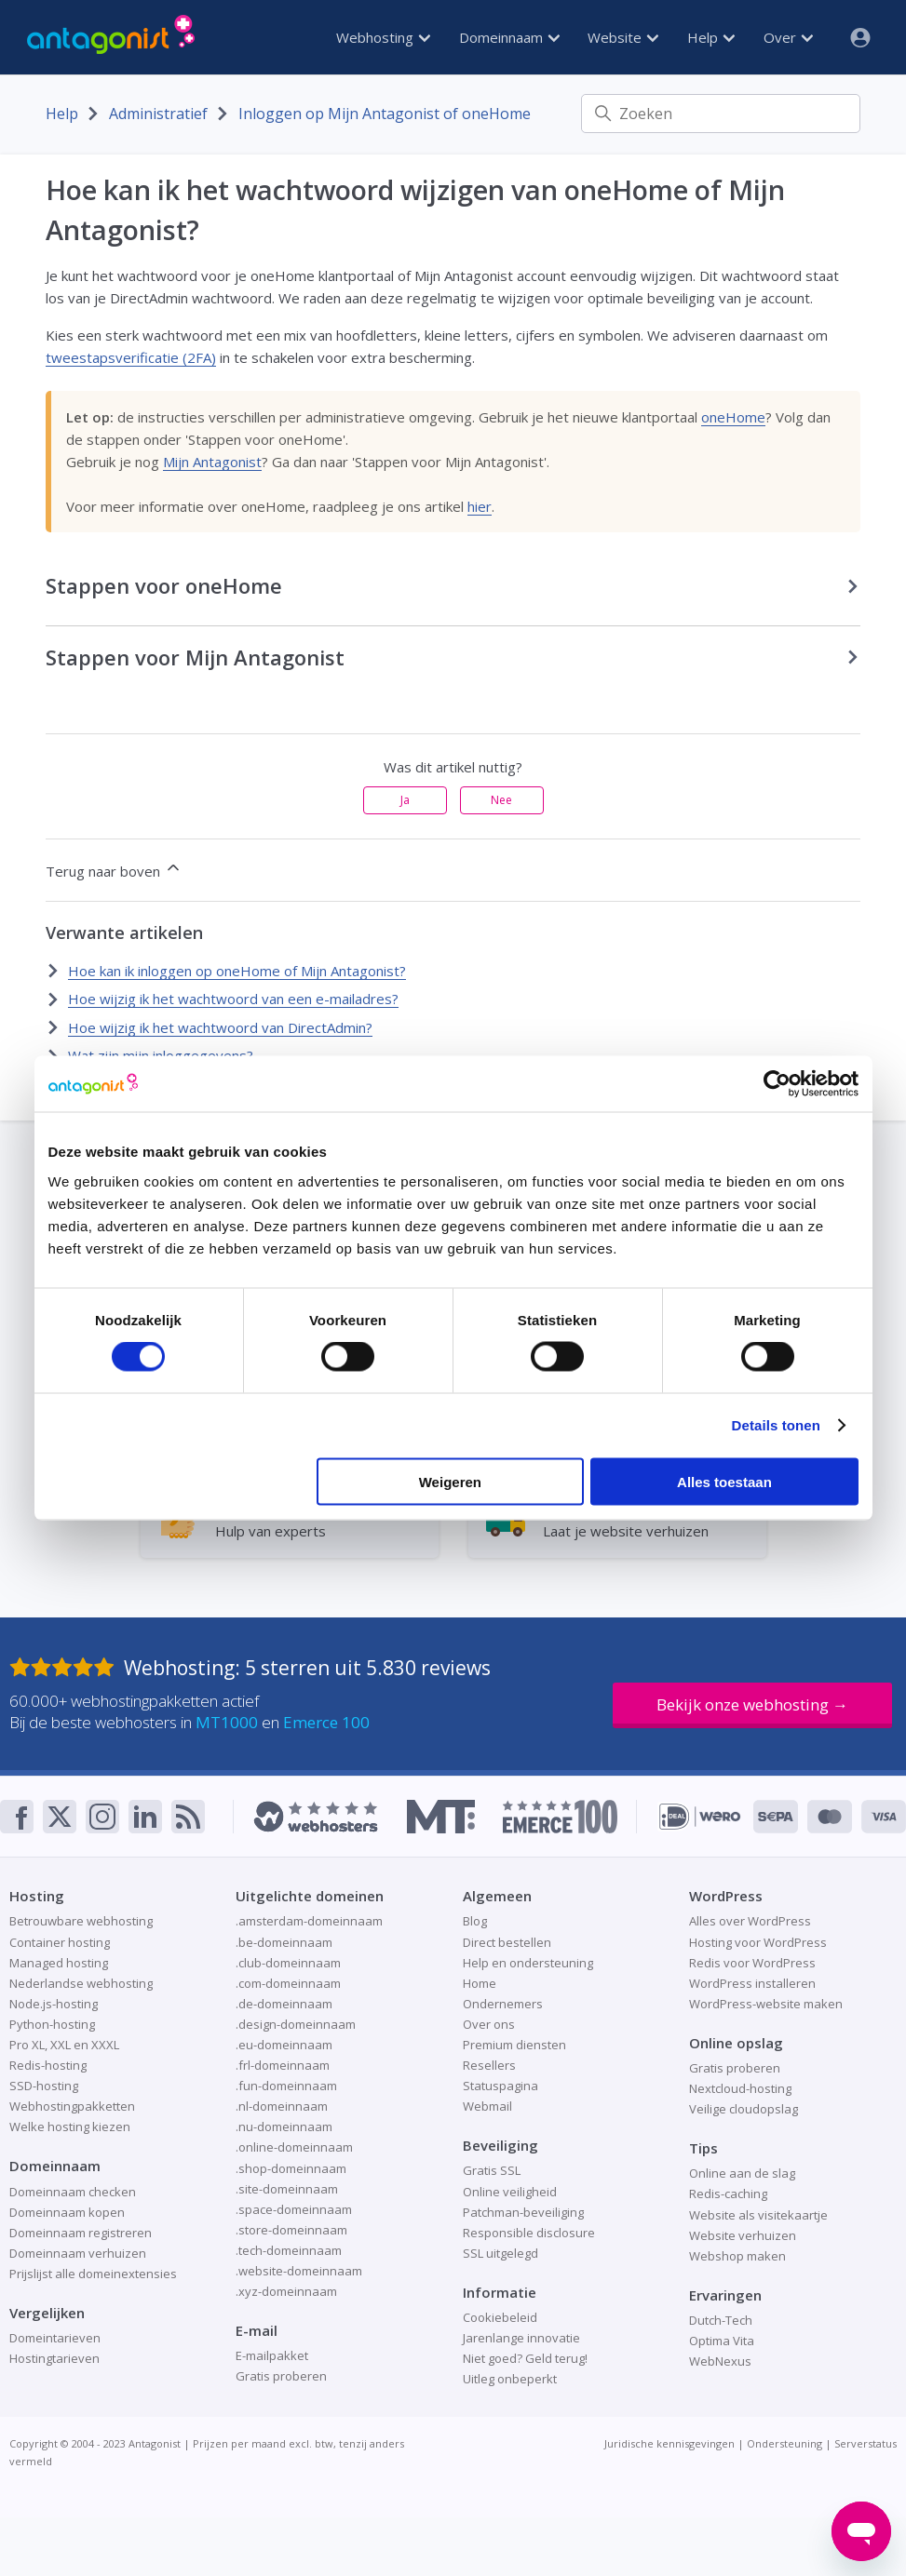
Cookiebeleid (500, 2317)
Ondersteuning (784, 2443)
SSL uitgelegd (500, 2253)
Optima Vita (721, 2340)
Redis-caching (728, 2193)
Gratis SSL (492, 2170)
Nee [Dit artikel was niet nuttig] (501, 800)
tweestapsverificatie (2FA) (131, 357)
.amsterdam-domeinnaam (309, 1920)
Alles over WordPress (750, 1920)
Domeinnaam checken (72, 2191)
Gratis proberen (281, 2376)
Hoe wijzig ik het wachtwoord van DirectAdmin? (220, 1027)
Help (711, 37)
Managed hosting (58, 1962)
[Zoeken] (720, 113)
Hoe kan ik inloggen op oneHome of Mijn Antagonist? (237, 970)
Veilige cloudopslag (743, 2108)
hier (479, 506)
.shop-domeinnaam (291, 2168)
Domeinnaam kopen (67, 2212)
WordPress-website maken (766, 2003)
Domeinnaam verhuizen (77, 2253)
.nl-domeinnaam (282, 2106)
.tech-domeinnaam (289, 2250)
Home (479, 1983)
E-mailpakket (272, 2355)
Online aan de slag (742, 2173)
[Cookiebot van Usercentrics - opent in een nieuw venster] (777, 1084)
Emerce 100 (326, 1722)
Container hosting (59, 1942)
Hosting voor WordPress (758, 1942)
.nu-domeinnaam (284, 2126)
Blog (475, 1920)
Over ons (489, 2024)
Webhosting (383, 37)
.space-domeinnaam (294, 2209)
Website (623, 37)
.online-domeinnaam (294, 2147)
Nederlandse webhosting (81, 1983)
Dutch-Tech (720, 2320)
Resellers (489, 2065)
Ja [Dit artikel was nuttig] (405, 800)
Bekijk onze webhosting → (752, 1704)
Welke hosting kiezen (69, 2126)
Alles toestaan (724, 1481)
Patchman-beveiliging (523, 2212)
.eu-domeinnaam (284, 2044)
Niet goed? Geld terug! (525, 2358)
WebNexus (720, 2361)
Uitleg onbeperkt (510, 2378)
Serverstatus (865, 2443)
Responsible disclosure (529, 2232)
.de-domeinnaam (284, 2003)
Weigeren (450, 1481)
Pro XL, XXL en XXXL (64, 2044)
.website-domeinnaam (299, 2270)
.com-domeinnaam (288, 1983)
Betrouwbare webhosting (81, 1920)
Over (788, 37)
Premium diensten (514, 2044)
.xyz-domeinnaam (286, 2291)
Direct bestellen (507, 1942)
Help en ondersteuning (528, 1962)
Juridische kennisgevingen (669, 2443)
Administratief (158, 113)
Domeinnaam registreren (80, 2232)
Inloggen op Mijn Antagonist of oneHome (384, 113)
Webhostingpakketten (72, 2106)
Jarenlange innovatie (521, 2337)
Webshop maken (737, 2255)
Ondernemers (503, 2003)
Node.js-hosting (53, 2003)
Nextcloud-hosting (740, 2088)
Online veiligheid (510, 2191)
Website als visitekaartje (758, 2215)
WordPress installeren (752, 1983)
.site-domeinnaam (287, 2188)
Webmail (487, 2106)
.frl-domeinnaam (283, 2065)
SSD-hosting (43, 2085)
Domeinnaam (509, 37)
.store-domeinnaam (291, 2229)
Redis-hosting (48, 2065)
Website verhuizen (742, 2235)
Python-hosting (52, 2024)
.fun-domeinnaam (286, 2085)
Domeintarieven (55, 2337)
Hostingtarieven (54, 2358)
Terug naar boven (114, 869)
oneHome (733, 417)
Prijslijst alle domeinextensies (93, 2273)
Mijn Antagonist (212, 461)
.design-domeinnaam (296, 2024)
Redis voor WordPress (752, 1962)
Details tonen (776, 1425)
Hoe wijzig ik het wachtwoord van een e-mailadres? (233, 998)
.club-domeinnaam (288, 1962)
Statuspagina (500, 2085)
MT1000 (227, 1722)
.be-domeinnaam (284, 1942)
